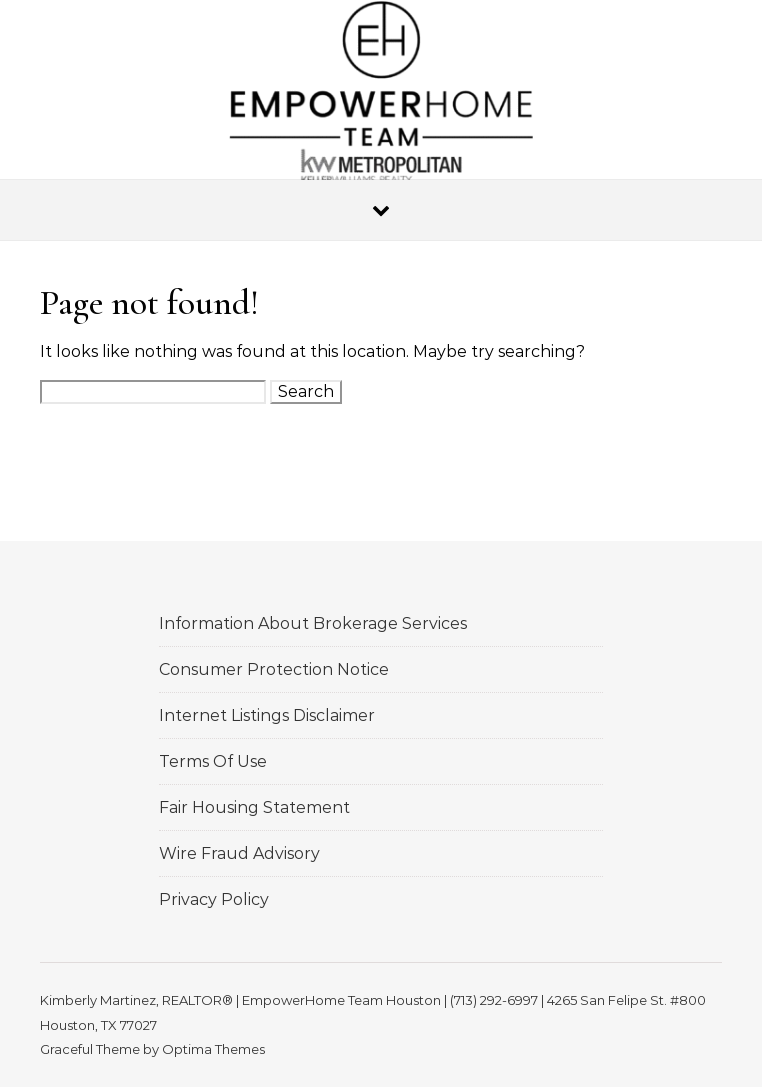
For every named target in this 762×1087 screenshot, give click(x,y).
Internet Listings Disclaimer (267, 715)
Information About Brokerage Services (313, 623)
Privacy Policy (214, 899)
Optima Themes (213, 1049)
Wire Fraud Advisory (239, 853)
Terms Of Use (213, 761)
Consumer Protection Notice (274, 669)
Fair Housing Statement (254, 807)
